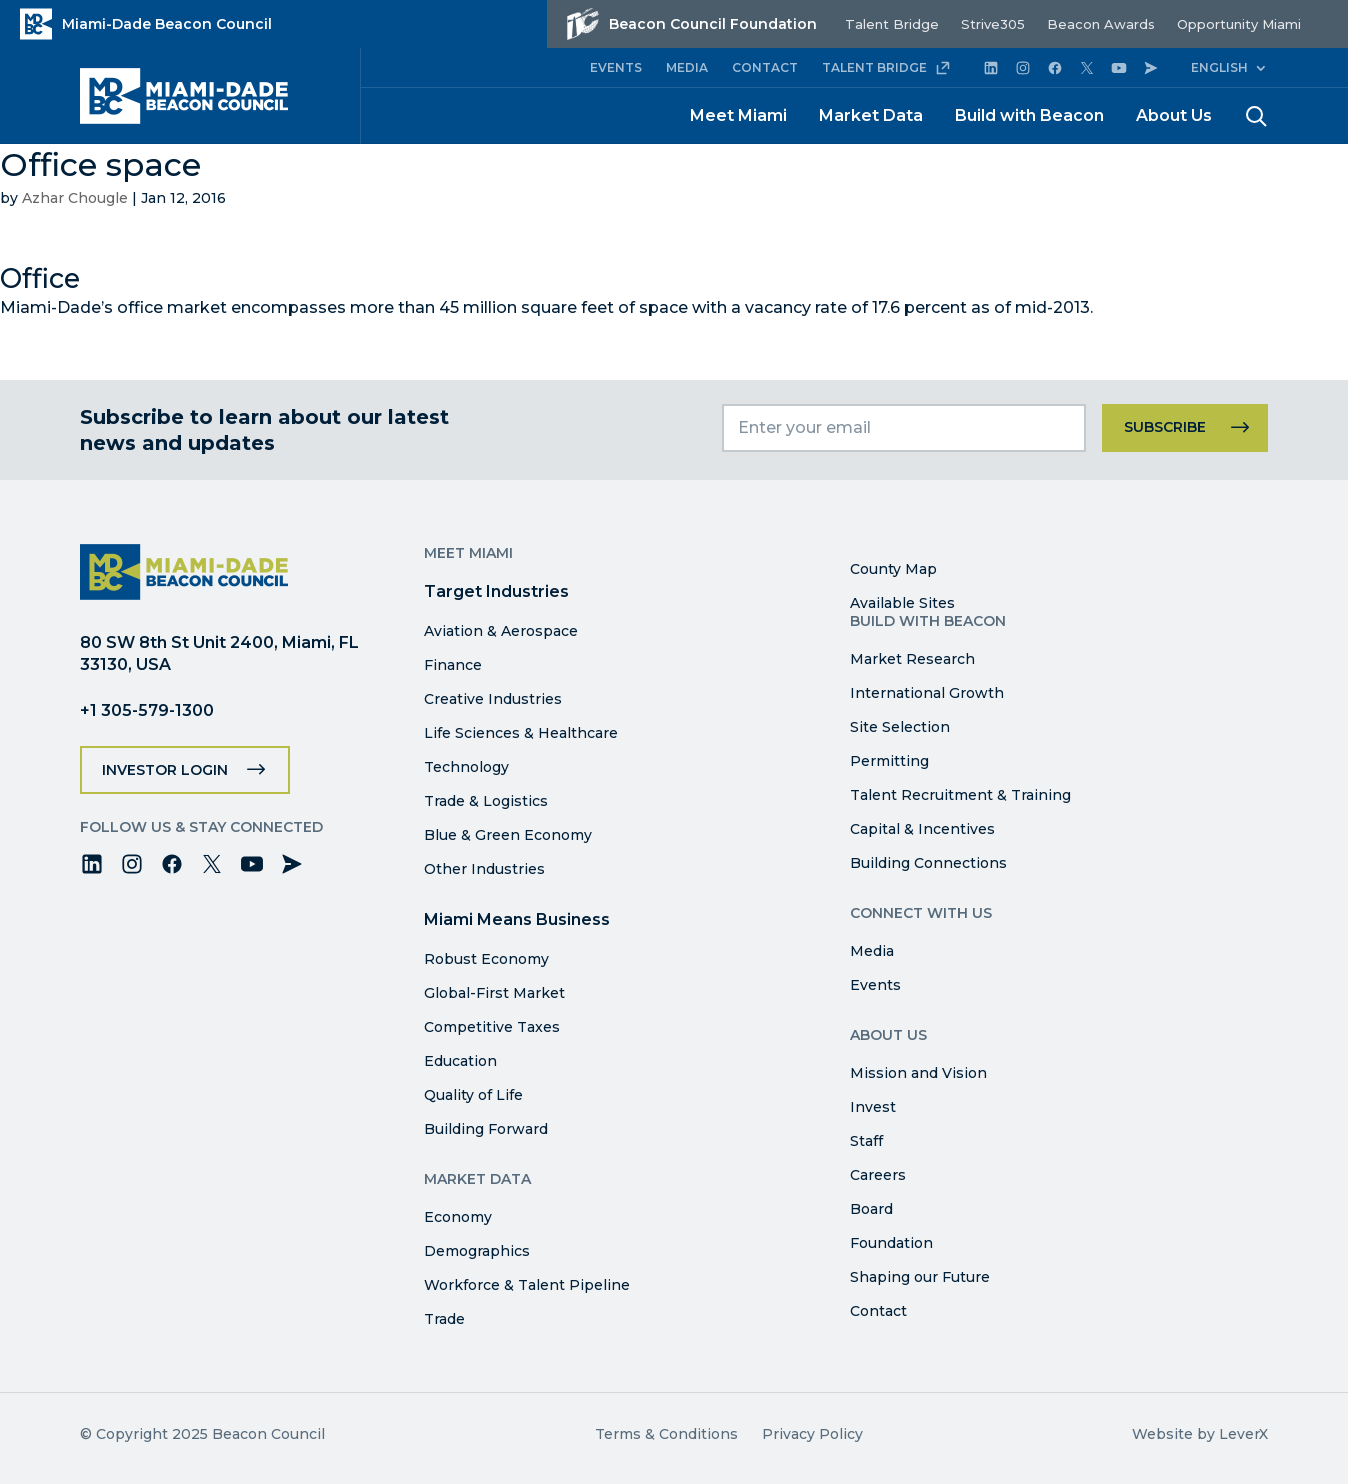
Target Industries (496, 591)
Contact (878, 1311)
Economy (458, 1217)
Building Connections (928, 863)
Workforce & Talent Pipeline (527, 1285)
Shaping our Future (920, 1277)
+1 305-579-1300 (147, 710)
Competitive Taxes (492, 1027)
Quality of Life (473, 1095)
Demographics (477, 1251)
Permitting (889, 761)
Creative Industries (493, 699)
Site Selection (900, 727)
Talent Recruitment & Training (960, 795)
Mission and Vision (918, 1073)
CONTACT (765, 67)
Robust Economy (486, 959)
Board (871, 1209)
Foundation (891, 1243)
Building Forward (486, 1129)
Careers (878, 1175)
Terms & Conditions (666, 1434)
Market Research (912, 659)
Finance (453, 665)
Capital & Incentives (922, 829)
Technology (466, 767)
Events (875, 985)
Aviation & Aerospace (501, 631)
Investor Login (165, 770)
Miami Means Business (517, 919)
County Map (893, 569)
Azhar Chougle (75, 198)
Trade (444, 1319)
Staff (866, 1141)
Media (872, 951)
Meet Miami (738, 115)
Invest (873, 1107)
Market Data (871, 115)
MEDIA (687, 67)
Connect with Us (921, 913)
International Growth (927, 693)
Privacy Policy (812, 1434)
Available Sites (902, 603)
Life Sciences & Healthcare (521, 733)
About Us (1174, 115)
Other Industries (484, 869)
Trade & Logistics (486, 801)
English (1219, 67)
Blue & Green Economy (508, 835)
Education (460, 1061)
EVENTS (616, 67)
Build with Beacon (1029, 115)
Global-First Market (494, 993)
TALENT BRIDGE (886, 68)
